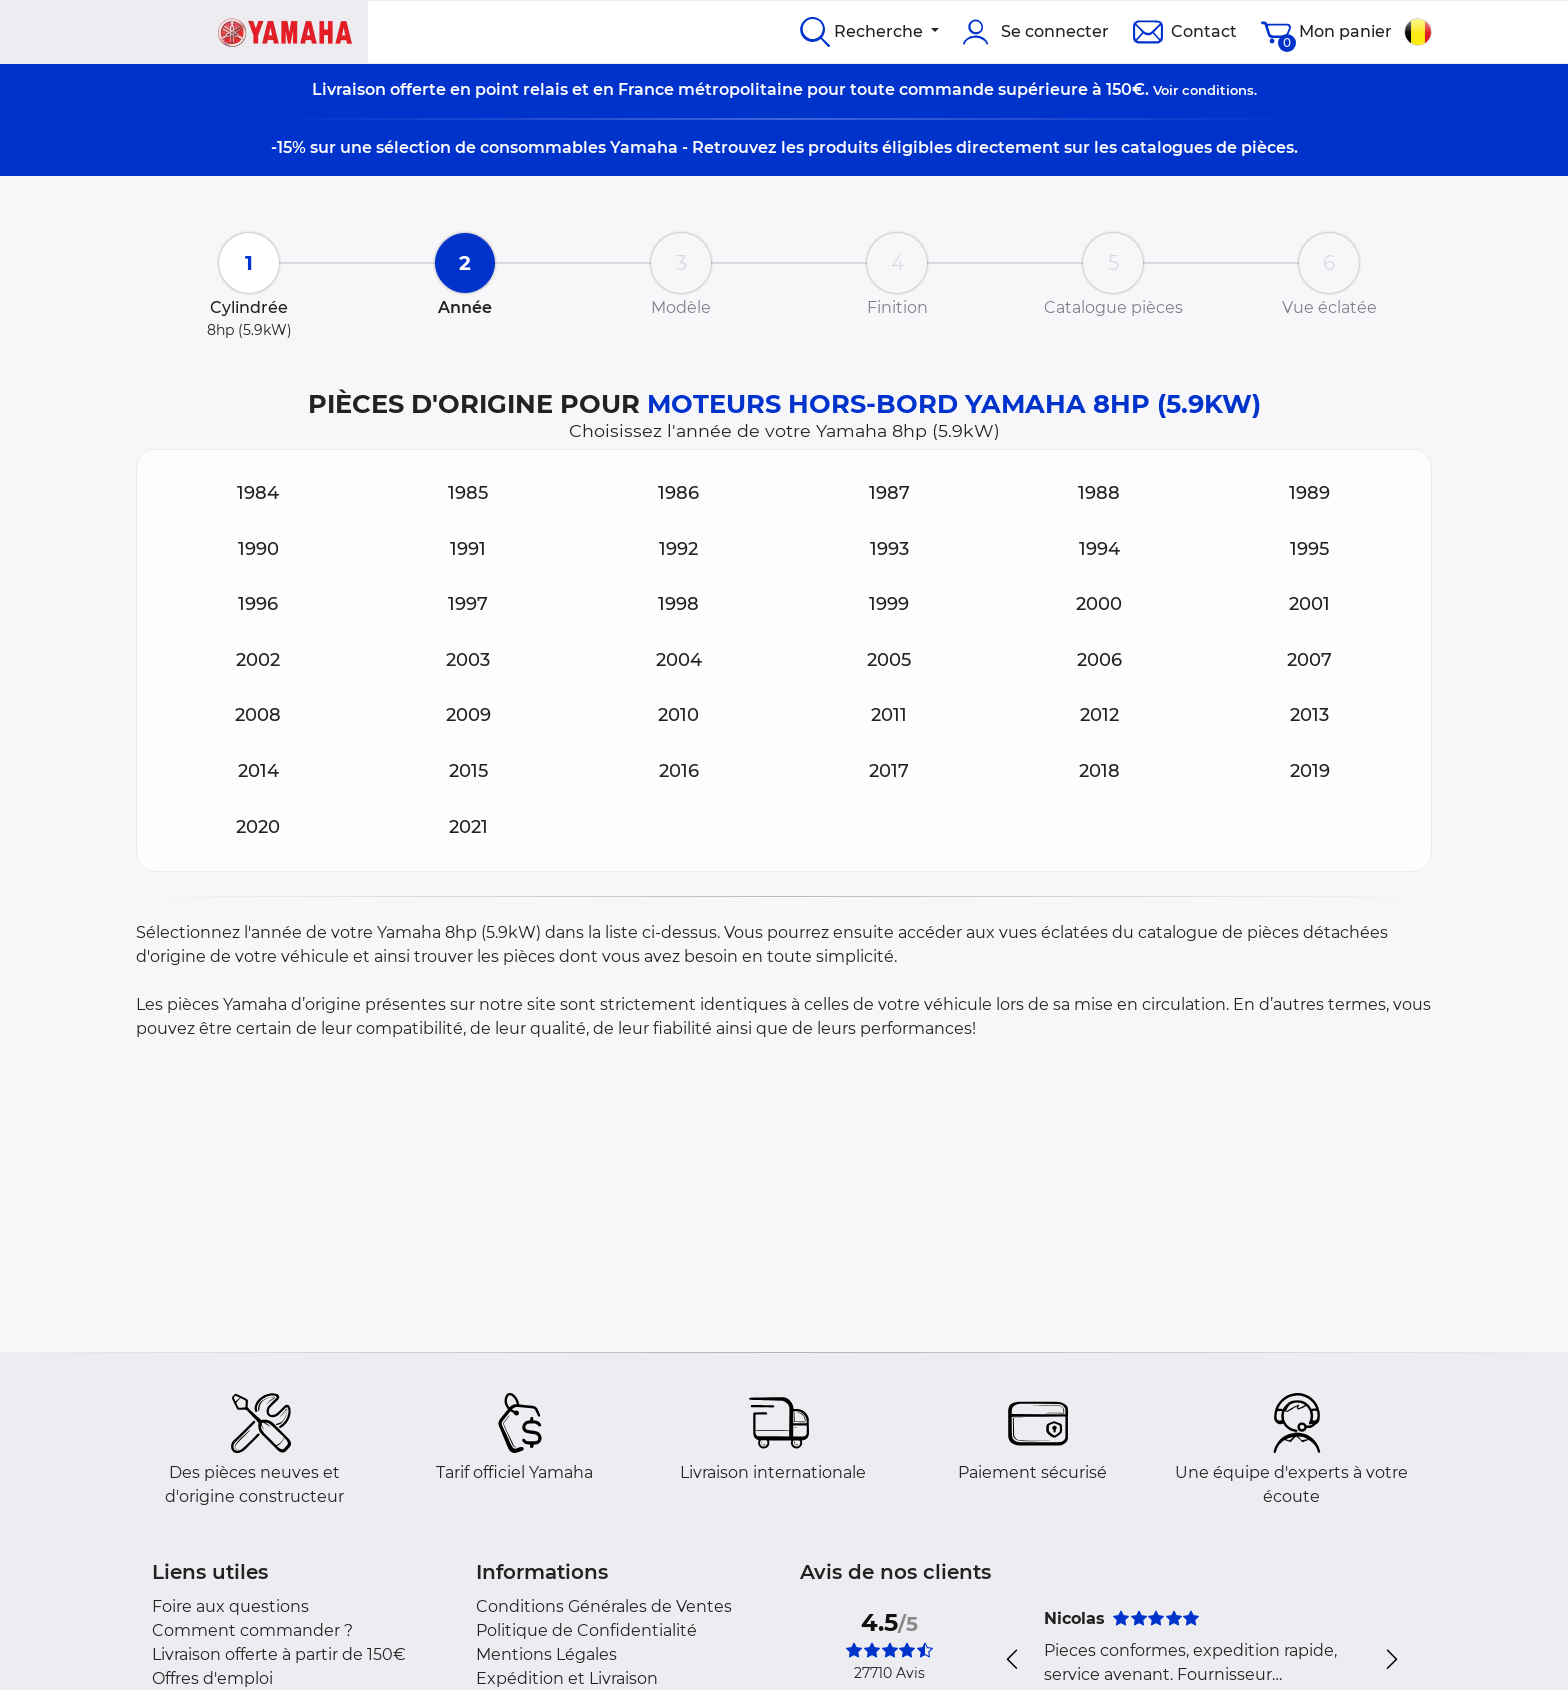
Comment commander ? (252, 1630)
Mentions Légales (546, 1654)
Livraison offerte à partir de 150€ (279, 1654)
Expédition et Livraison (567, 1678)
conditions (1218, 90)
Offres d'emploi (212, 1678)
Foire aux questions (230, 1606)
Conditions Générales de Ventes (604, 1606)
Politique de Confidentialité (586, 1630)
